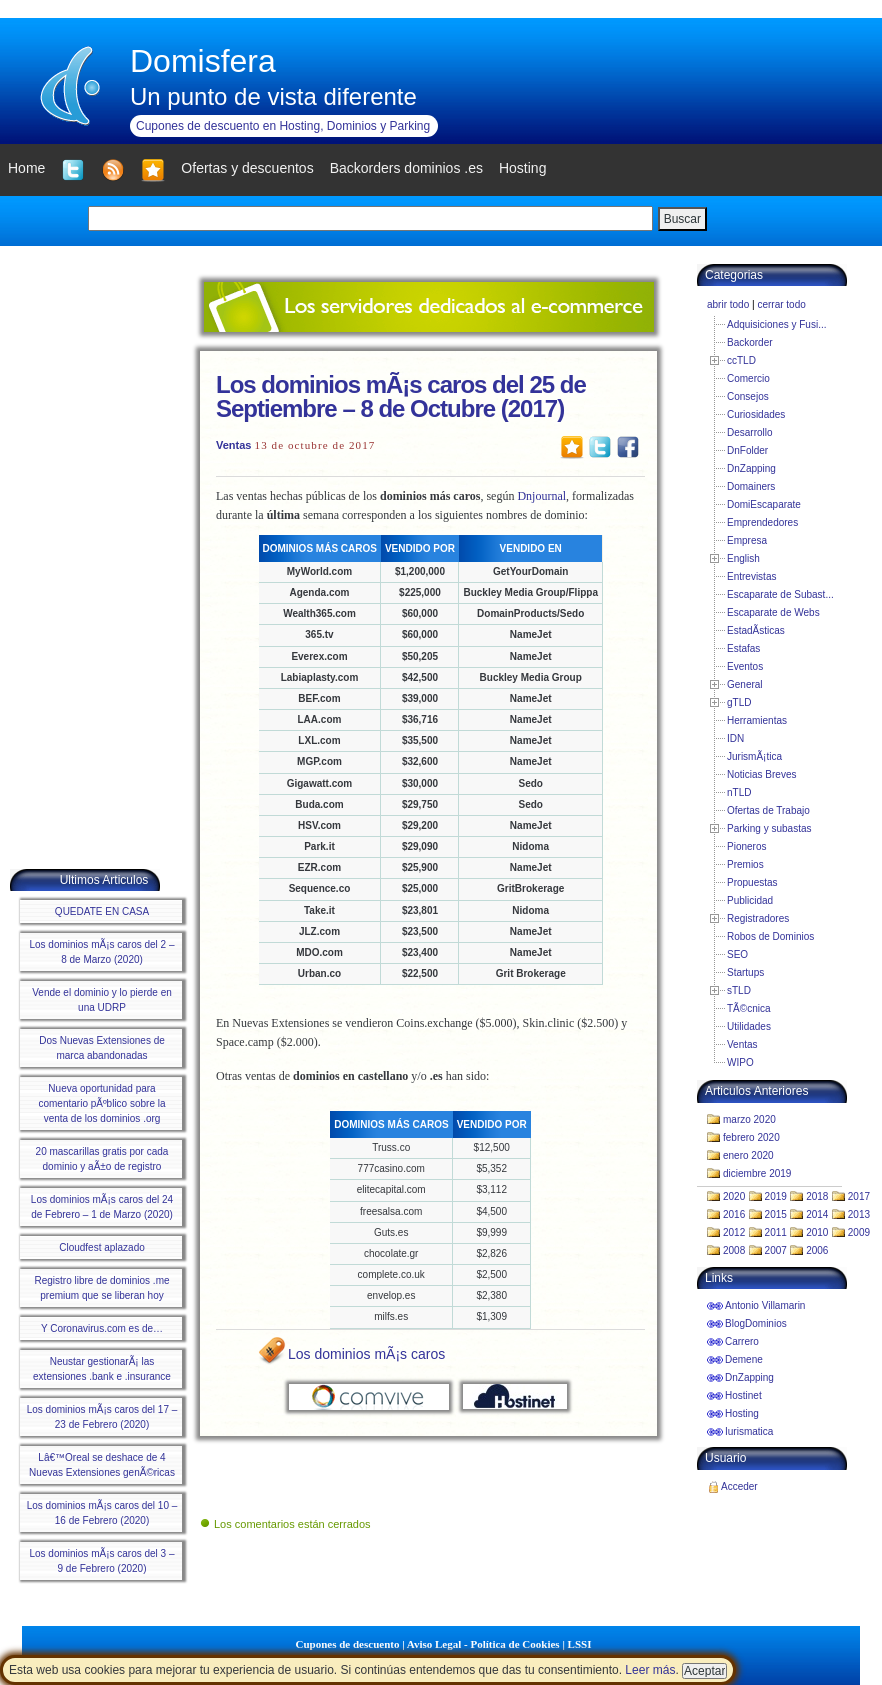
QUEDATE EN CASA (102, 911)
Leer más (650, 1670)
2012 (734, 1232)
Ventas (233, 445)
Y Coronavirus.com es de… (102, 1328)
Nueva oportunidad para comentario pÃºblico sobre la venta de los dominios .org (101, 1103)
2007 (776, 1250)
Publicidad (750, 900)
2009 (859, 1232)
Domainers (751, 486)
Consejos (748, 396)
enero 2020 (748, 1155)
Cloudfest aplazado (102, 1247)
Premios (745, 864)
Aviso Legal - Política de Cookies (483, 1644)
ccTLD (741, 360)
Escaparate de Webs (773, 612)
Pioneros (746, 846)
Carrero (742, 1341)
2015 (776, 1214)
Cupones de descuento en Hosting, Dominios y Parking (283, 126)
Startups (745, 972)
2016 (734, 1214)
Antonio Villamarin (765, 1305)
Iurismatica (749, 1431)
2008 (734, 1250)
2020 (734, 1196)
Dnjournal (541, 496)
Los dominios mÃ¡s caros (366, 1354)
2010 (817, 1232)
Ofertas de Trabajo (768, 810)
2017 (859, 1196)
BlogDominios (756, 1323)
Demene (744, 1359)
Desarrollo (750, 432)
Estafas (743, 648)
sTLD (739, 990)
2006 (817, 1250)
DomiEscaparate (764, 504)
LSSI (580, 1644)
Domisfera (203, 61)
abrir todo (728, 304)
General (745, 684)
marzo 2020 (749, 1119)
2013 (859, 1214)
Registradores (758, 918)
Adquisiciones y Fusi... (777, 324)
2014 (817, 1214)
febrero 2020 (751, 1137)
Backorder (750, 342)
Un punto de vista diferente (273, 96)
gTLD (739, 702)
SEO (737, 954)
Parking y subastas (769, 828)
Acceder (739, 1486)
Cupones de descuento (348, 1644)
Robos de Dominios (770, 936)
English (743, 558)
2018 (817, 1196)
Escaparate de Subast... (780, 594)
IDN (735, 738)
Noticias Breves (761, 774)
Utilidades (749, 1026)
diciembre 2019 (757, 1173)
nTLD (739, 792)
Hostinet (743, 1395)
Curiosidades (756, 414)
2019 (776, 1196)
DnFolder (747, 450)
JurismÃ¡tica (754, 756)
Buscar (682, 219)
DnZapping (751, 468)
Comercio (748, 378)
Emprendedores (762, 522)
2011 (776, 1232)
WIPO (740, 1062)
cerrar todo (781, 304)
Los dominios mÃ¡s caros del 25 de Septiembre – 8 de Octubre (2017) (401, 396)
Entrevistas (751, 576)
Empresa (747, 540)
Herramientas (757, 720)
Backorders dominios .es (406, 168)
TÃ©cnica (749, 1008)
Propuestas (752, 882)
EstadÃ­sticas (756, 630)
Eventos (745, 666)
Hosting (742, 1413)
